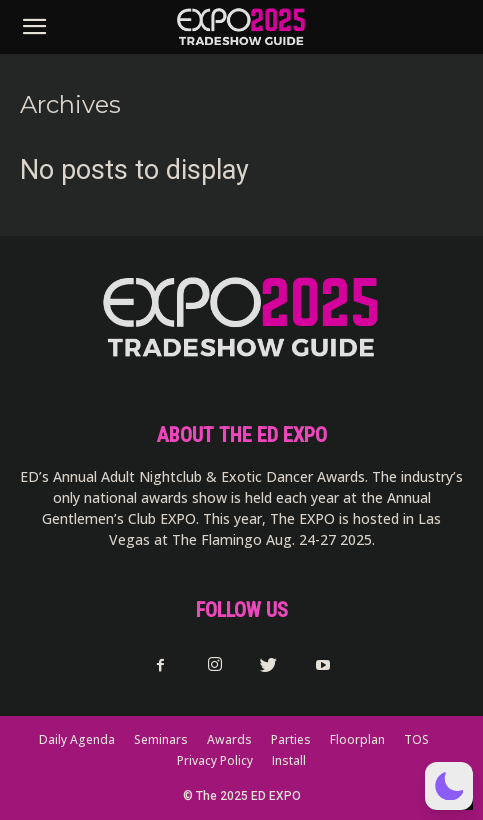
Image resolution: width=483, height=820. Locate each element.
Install (289, 760)
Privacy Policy (215, 760)
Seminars (161, 739)
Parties (291, 739)
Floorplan (357, 739)
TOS (416, 739)
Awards (229, 739)
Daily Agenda (77, 739)
